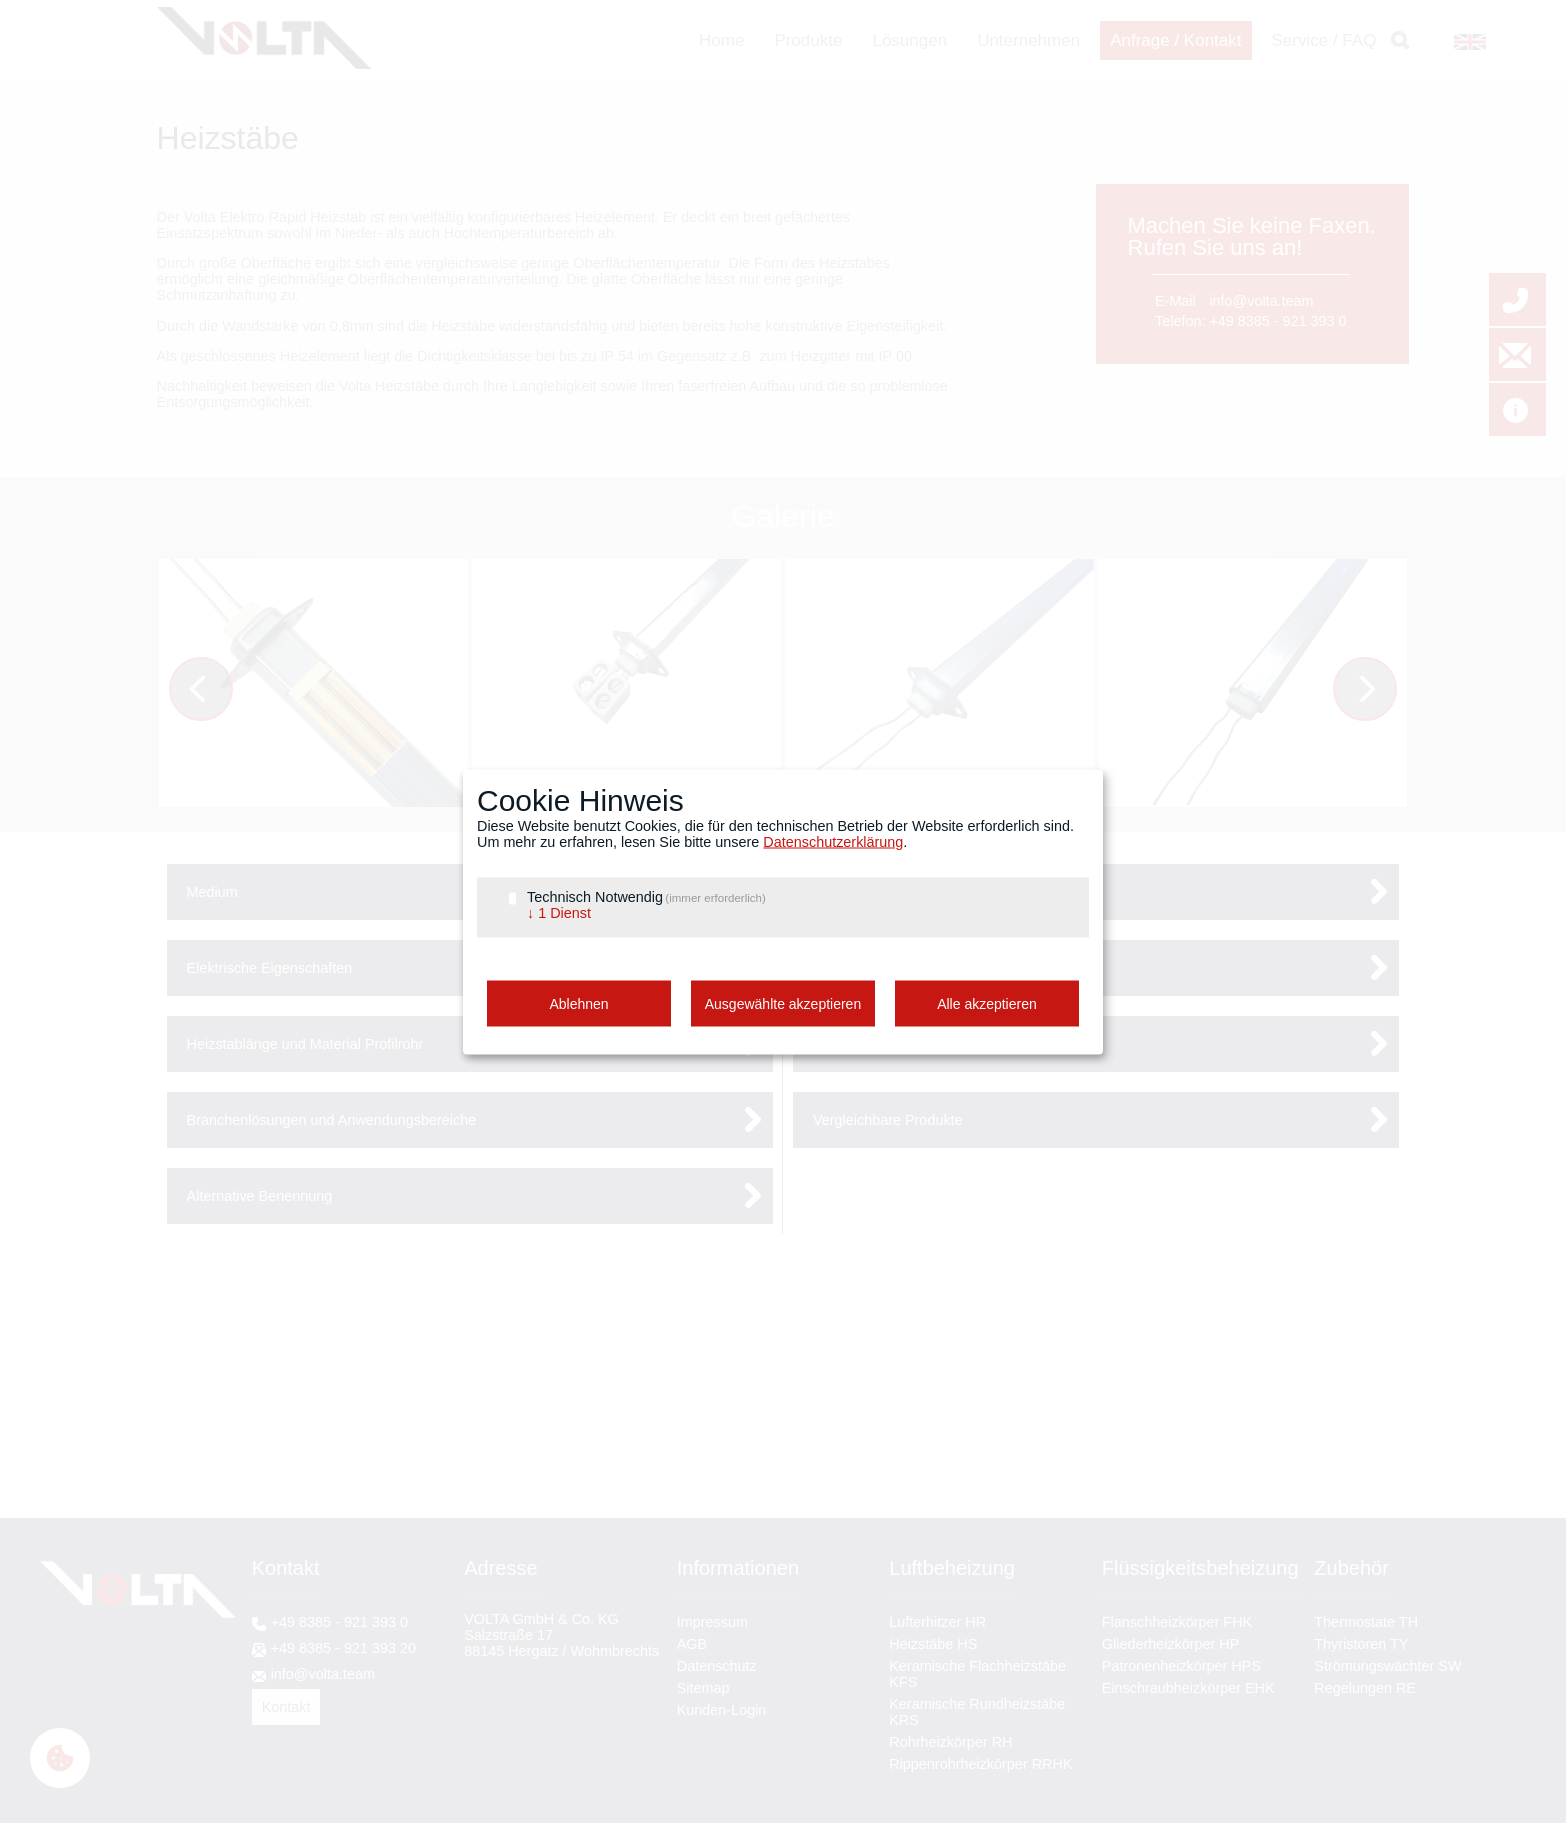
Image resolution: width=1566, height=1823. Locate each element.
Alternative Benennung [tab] (260, 1196)
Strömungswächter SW (1387, 1666)
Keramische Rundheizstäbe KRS (977, 1712)
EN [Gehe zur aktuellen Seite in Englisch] (1463, 42)
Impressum (712, 1622)
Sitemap (703, 1688)
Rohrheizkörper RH (950, 1742)
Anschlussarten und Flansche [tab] (907, 968)
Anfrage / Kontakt (1175, 40)
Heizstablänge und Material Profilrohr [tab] (305, 1044)
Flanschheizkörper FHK (1177, 1622)
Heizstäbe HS (933, 1644)
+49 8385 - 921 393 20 (343, 1648)
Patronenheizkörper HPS (1181, 1666)
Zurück (214, 692)
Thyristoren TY (1361, 1644)
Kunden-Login (722, 1710)
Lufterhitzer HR (937, 1622)
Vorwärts (1378, 692)
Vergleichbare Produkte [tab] (888, 1120)
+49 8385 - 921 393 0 (1277, 321)
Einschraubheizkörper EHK (1188, 1688)
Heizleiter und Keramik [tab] (885, 1044)
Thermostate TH (1366, 1622)
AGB (692, 1644)
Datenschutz (717, 1666)
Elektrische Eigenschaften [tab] (270, 968)
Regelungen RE (1365, 1688)
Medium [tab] (212, 892)
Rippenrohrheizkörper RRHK (980, 1764)
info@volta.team (1261, 301)
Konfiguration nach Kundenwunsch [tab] (924, 892)
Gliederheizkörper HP (1171, 1644)
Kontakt (286, 1707)
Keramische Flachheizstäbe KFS (977, 1674)
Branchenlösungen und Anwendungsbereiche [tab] (332, 1120)
